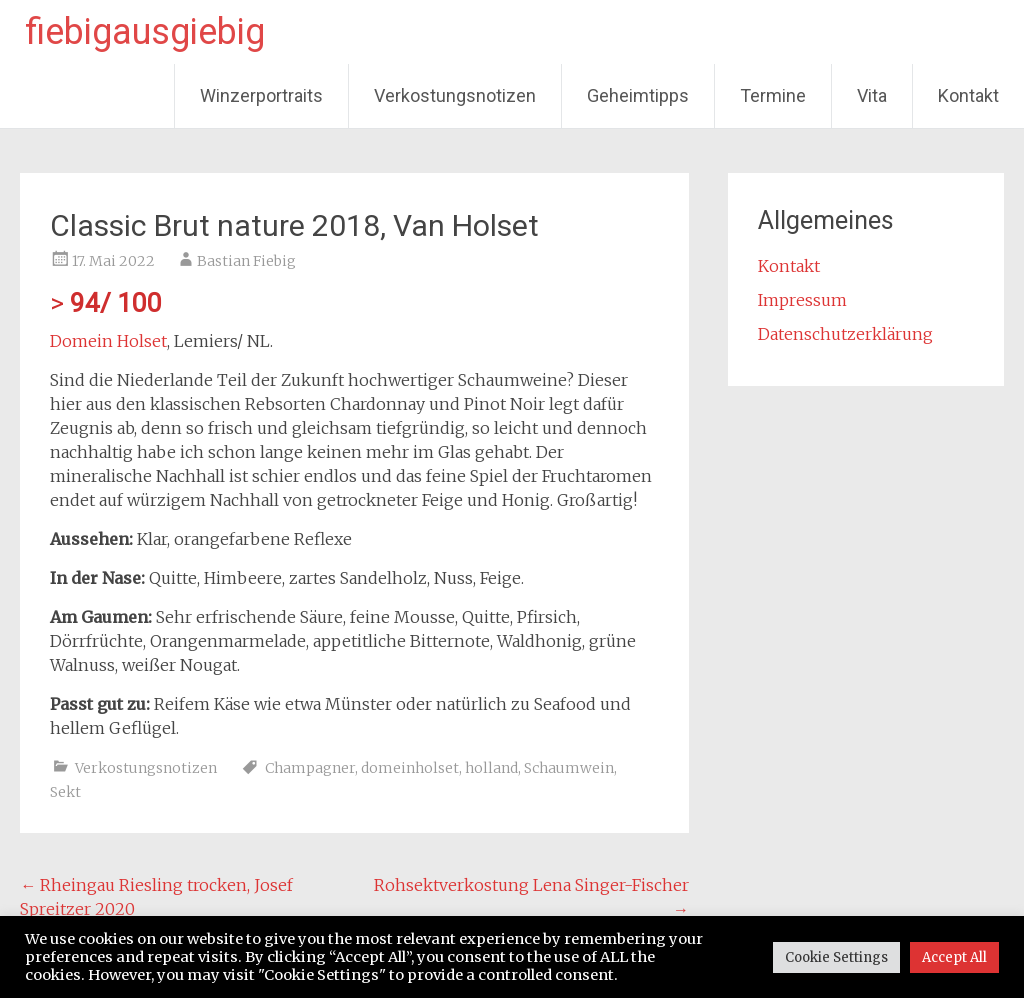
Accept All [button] (954, 957)
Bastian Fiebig (246, 261)
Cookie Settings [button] (836, 957)
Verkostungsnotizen (455, 95)
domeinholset (410, 768)
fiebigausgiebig (145, 32)
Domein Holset (108, 341)
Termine (773, 95)
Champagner (310, 768)
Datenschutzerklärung (845, 334)
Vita (872, 95)
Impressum (802, 300)
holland (491, 768)
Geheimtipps (638, 95)
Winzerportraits (261, 95)
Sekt (65, 792)
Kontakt (968, 95)
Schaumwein (569, 768)
